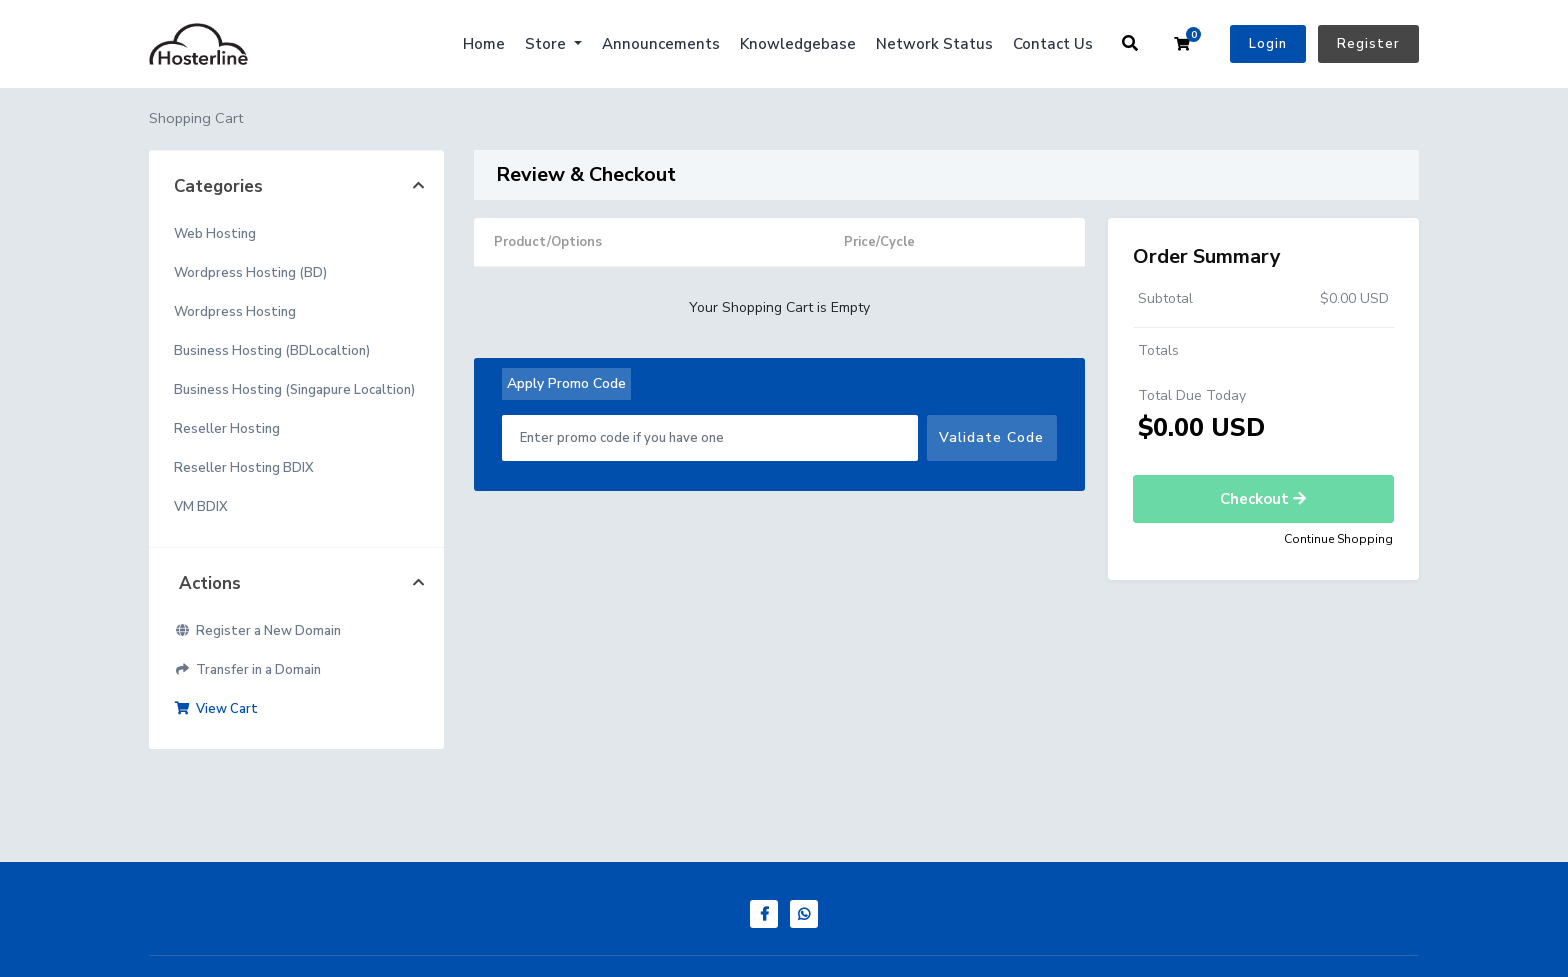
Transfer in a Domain (247, 670)
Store (547, 44)
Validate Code (991, 437)
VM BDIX (201, 507)
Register (1368, 44)
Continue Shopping (1338, 539)
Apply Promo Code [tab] (566, 383)
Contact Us (1053, 44)
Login (1268, 44)
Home (484, 44)
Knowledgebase (798, 44)
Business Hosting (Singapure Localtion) (294, 390)
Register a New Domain (257, 631)
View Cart (216, 709)
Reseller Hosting (227, 429)
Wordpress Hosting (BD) (250, 273)
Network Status (934, 44)
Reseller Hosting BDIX (244, 468)
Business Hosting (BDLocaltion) (272, 351)
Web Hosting (215, 234)
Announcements (661, 44)
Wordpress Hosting (235, 312)
